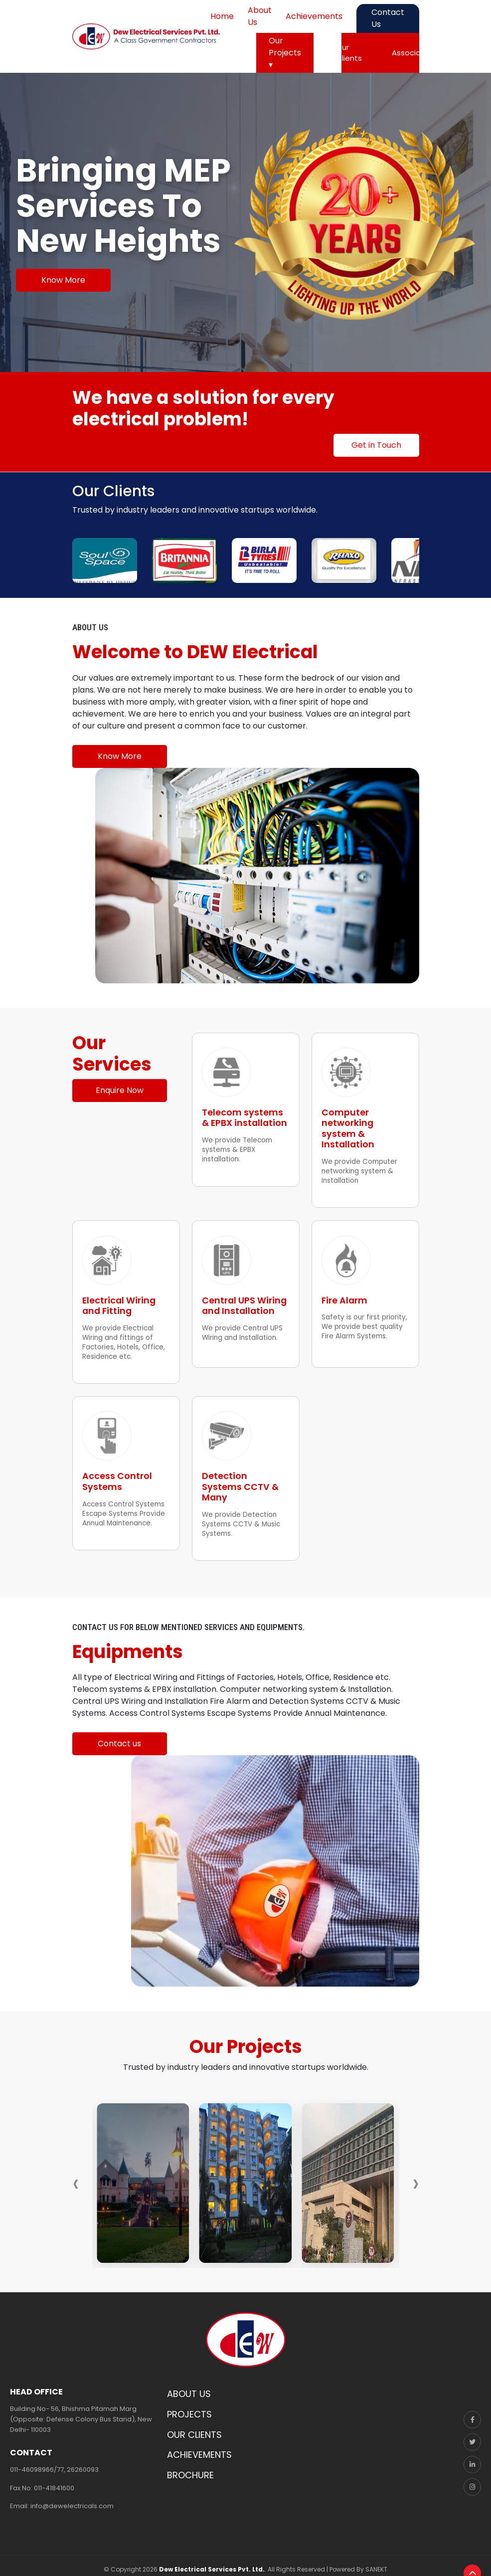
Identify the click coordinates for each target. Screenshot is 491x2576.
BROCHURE (190, 2469)
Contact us (119, 1738)
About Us (260, 16)
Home (222, 16)
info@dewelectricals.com (72, 2500)
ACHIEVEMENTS (199, 2449)
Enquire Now (120, 1090)
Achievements (314, 16)
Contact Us (387, 18)
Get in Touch (376, 445)
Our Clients (349, 53)
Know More (63, 280)
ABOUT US (189, 2388)
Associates (412, 52)
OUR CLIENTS (194, 2429)
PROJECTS (189, 2408)
